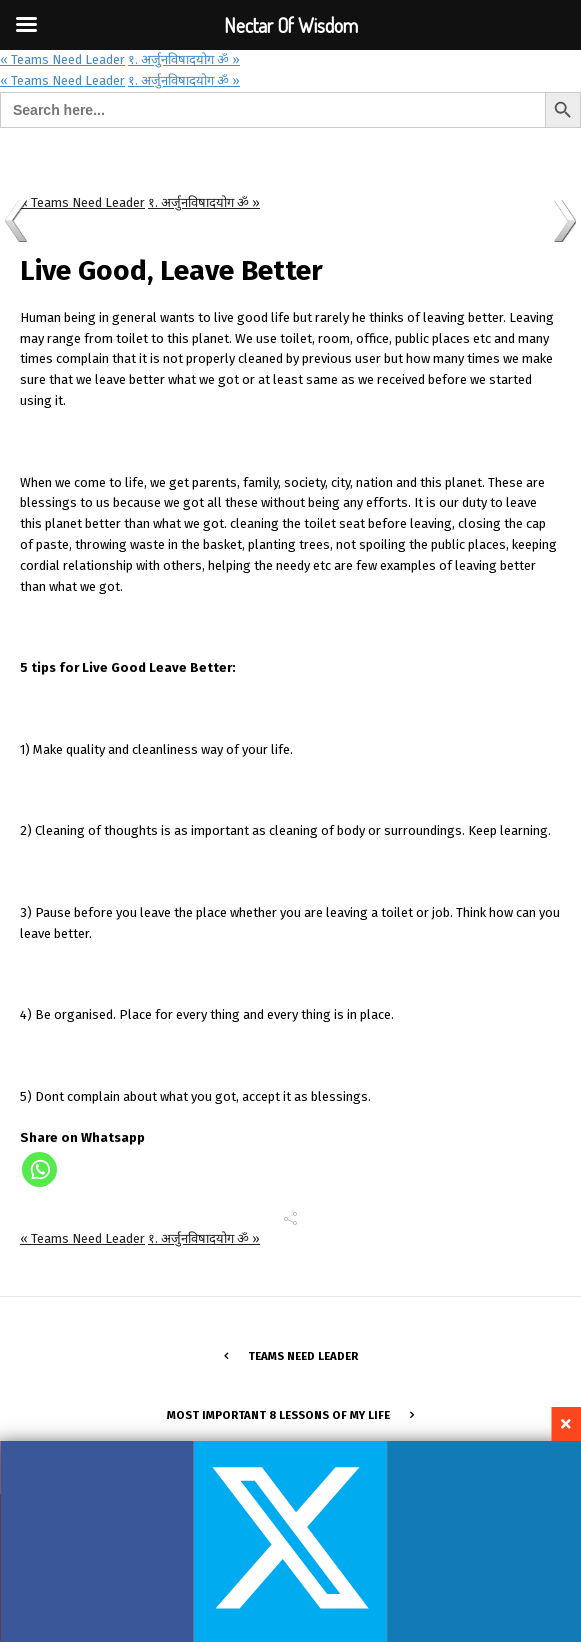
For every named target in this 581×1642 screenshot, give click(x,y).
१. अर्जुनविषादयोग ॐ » (184, 59)
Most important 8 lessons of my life (278, 1415)
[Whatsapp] (39, 1169)
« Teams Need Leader (62, 59)
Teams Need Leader (303, 1356)
